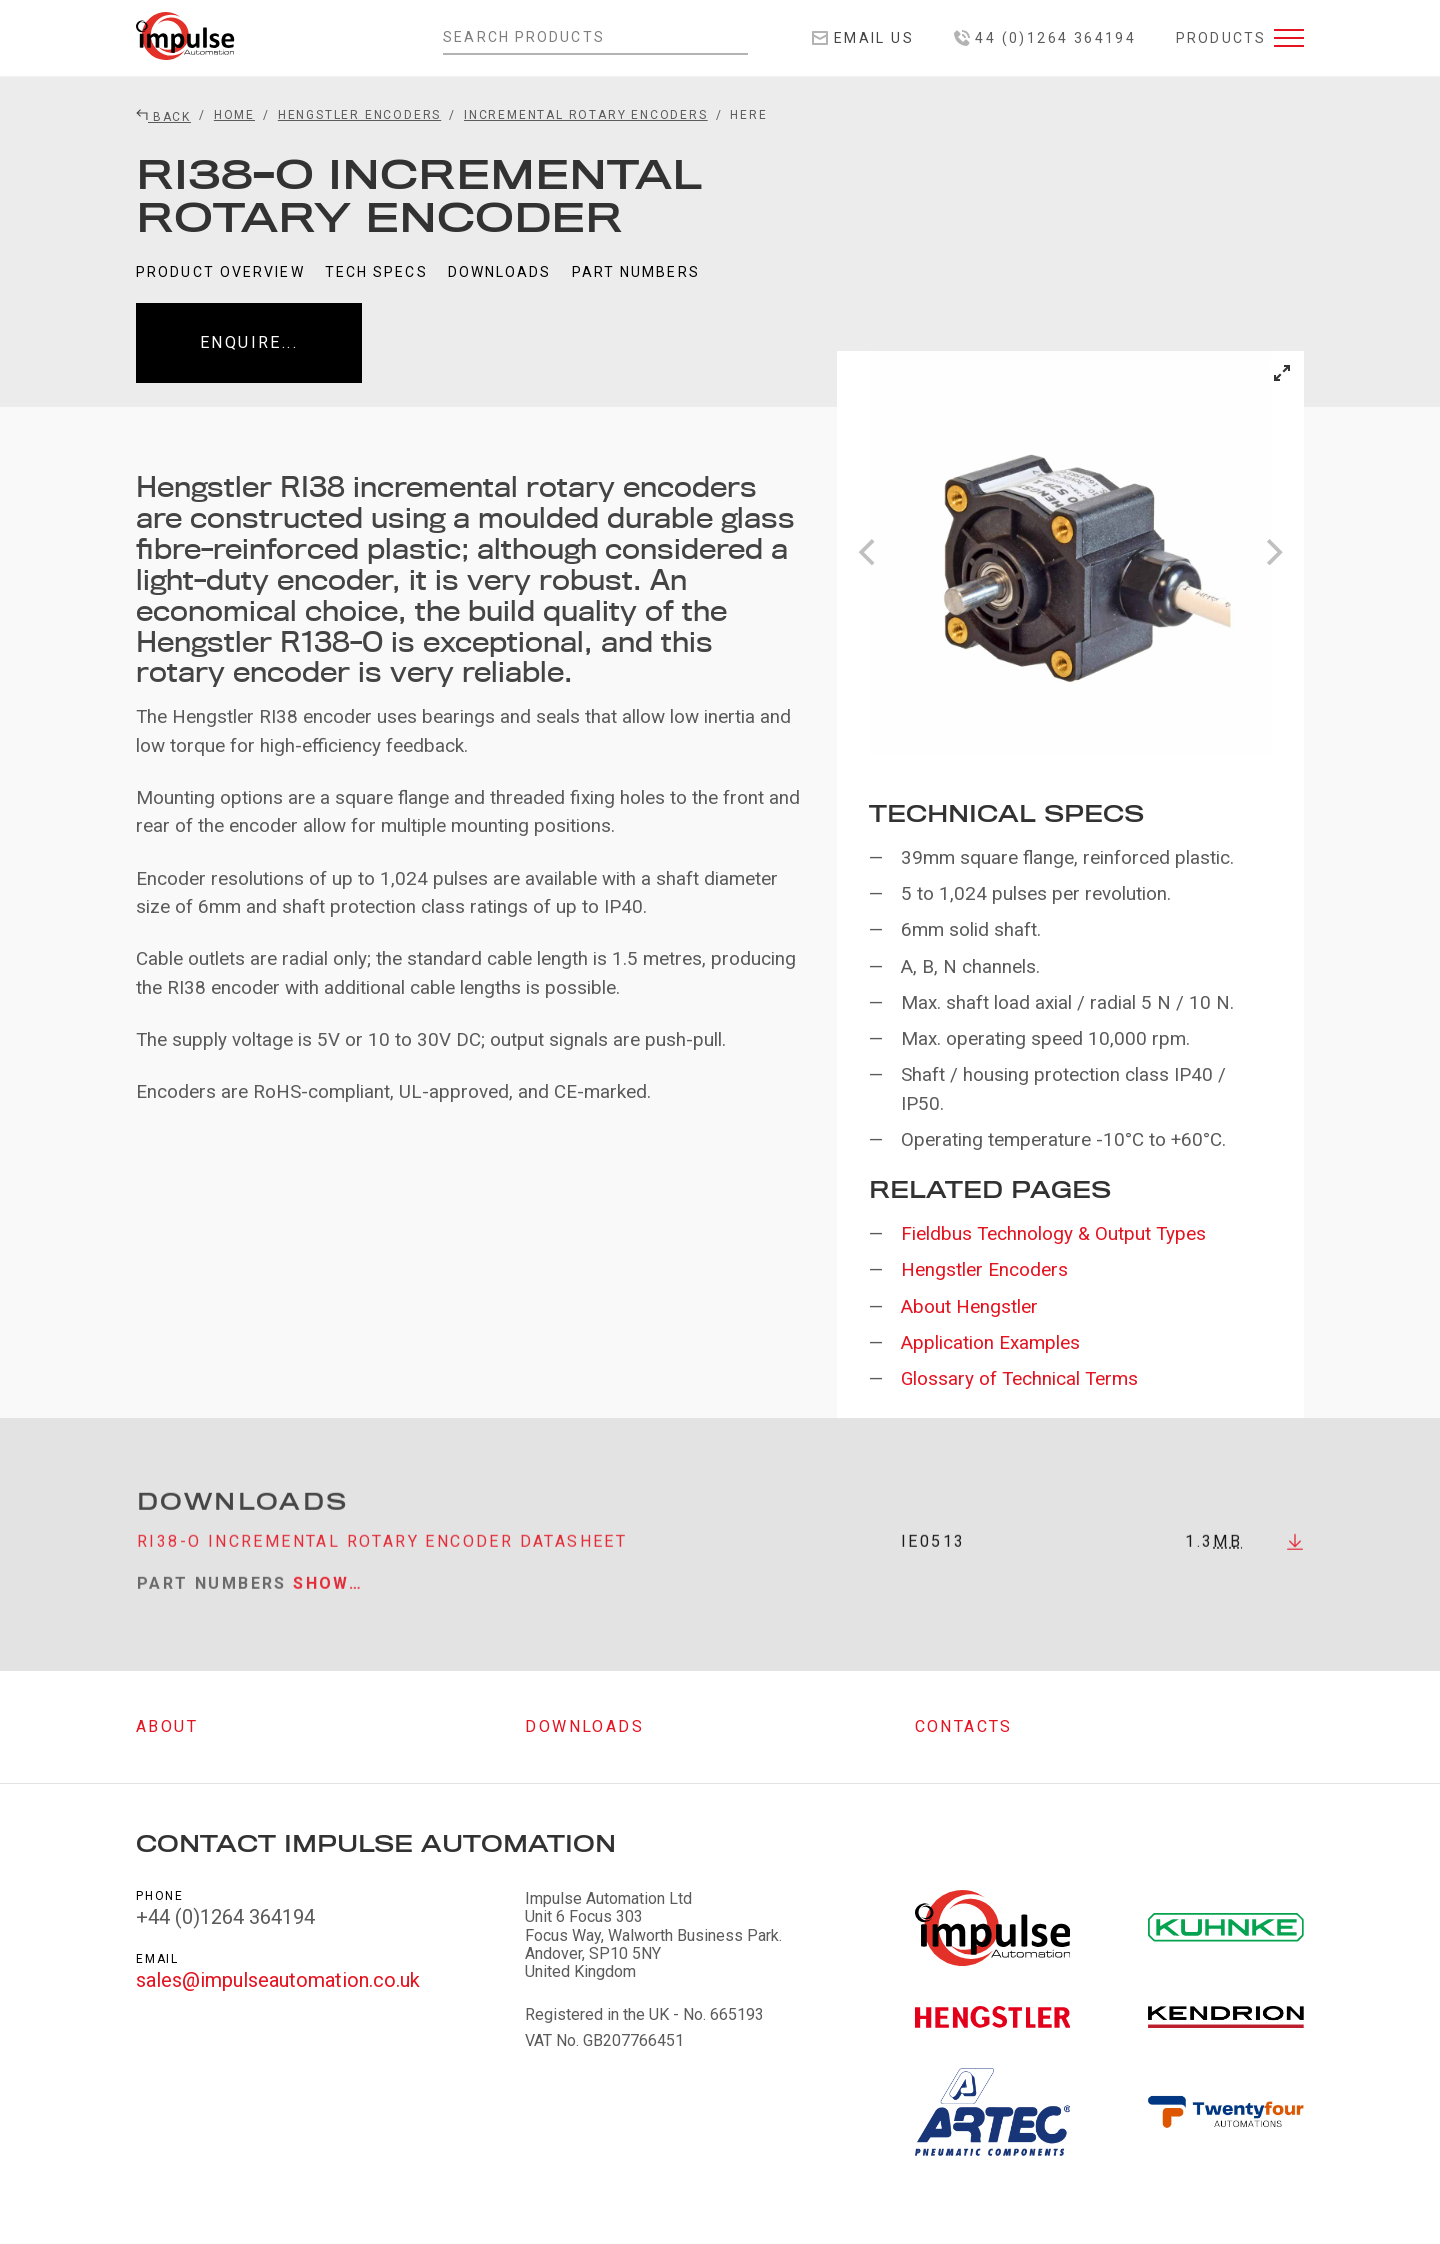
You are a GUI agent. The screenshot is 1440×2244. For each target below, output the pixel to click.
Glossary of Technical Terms (1019, 1378)
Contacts (964, 1726)
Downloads (500, 272)
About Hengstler (969, 1306)
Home (234, 115)
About (167, 1726)
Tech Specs (376, 272)
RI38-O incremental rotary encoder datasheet (382, 1554)
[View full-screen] (1282, 373)
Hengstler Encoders (359, 115)
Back (163, 117)
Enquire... (249, 342)
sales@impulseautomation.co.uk (278, 1980)
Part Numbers (636, 272)
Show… (328, 1597)
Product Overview (220, 272)
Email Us (863, 38)
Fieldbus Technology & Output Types (1053, 1233)
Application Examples (990, 1342)
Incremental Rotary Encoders (586, 115)
